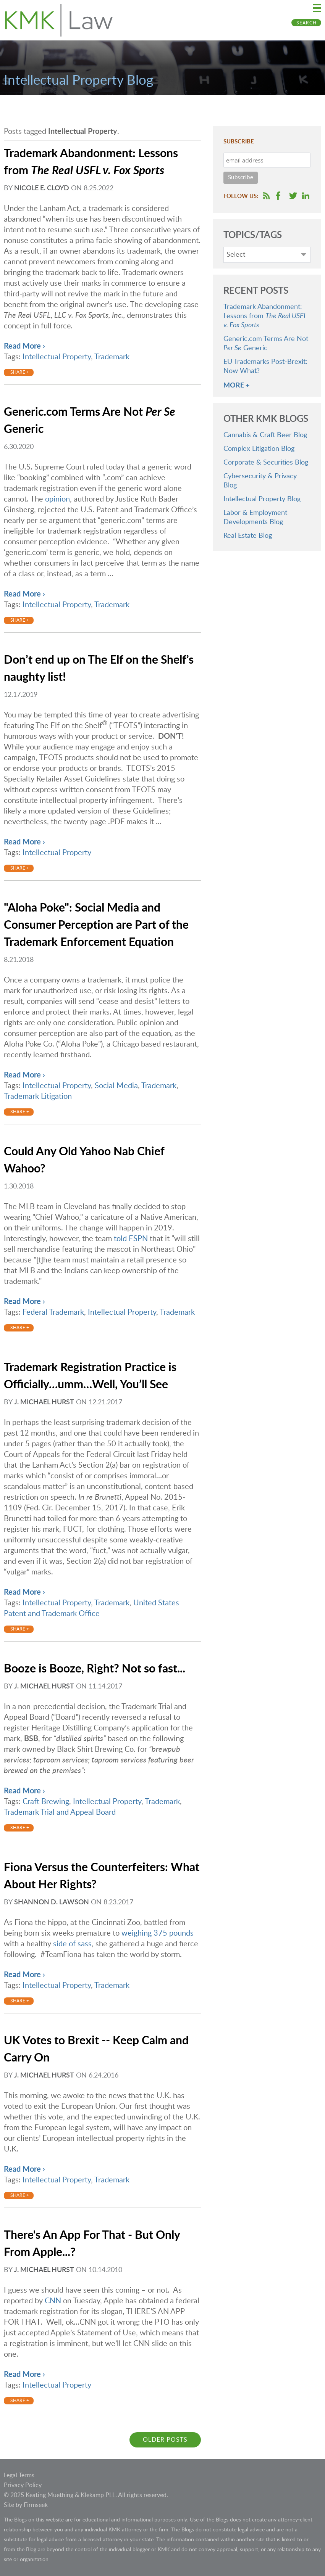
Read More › (24, 346)
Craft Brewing (46, 1802)
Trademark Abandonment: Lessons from (265, 316)
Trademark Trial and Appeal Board (60, 1812)
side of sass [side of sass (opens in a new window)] (72, 1944)
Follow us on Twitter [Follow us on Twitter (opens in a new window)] (293, 195)
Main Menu (317, 8)
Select (235, 254)
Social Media (116, 1086)
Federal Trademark (53, 1312)
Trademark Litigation (38, 1096)
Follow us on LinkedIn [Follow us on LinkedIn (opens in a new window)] (305, 195)
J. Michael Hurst (44, 1402)
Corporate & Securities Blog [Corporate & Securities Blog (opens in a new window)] (265, 462)
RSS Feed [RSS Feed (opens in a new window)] (266, 195)
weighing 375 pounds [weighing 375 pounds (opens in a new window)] (157, 1933)
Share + (19, 372)
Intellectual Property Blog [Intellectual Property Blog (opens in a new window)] (262, 499)
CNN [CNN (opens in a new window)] (53, 2301)
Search (306, 23)
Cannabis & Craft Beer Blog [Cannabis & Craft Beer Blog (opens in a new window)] (265, 435)
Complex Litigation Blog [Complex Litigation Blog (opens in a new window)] (258, 448)
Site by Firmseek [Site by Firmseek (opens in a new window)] (26, 2505)
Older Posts (165, 2440)
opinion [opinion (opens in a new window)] (57, 499)
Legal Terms (19, 2475)
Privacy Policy (23, 2485)
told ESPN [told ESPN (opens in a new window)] (132, 1239)
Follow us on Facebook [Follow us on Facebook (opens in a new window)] (278, 195)
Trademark (111, 357)
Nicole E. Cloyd (41, 188)
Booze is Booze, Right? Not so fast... (94, 1669)
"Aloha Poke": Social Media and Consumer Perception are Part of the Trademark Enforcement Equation (96, 925)
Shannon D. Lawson (51, 1902)
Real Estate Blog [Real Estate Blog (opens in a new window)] (247, 535)
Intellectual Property (57, 357)
